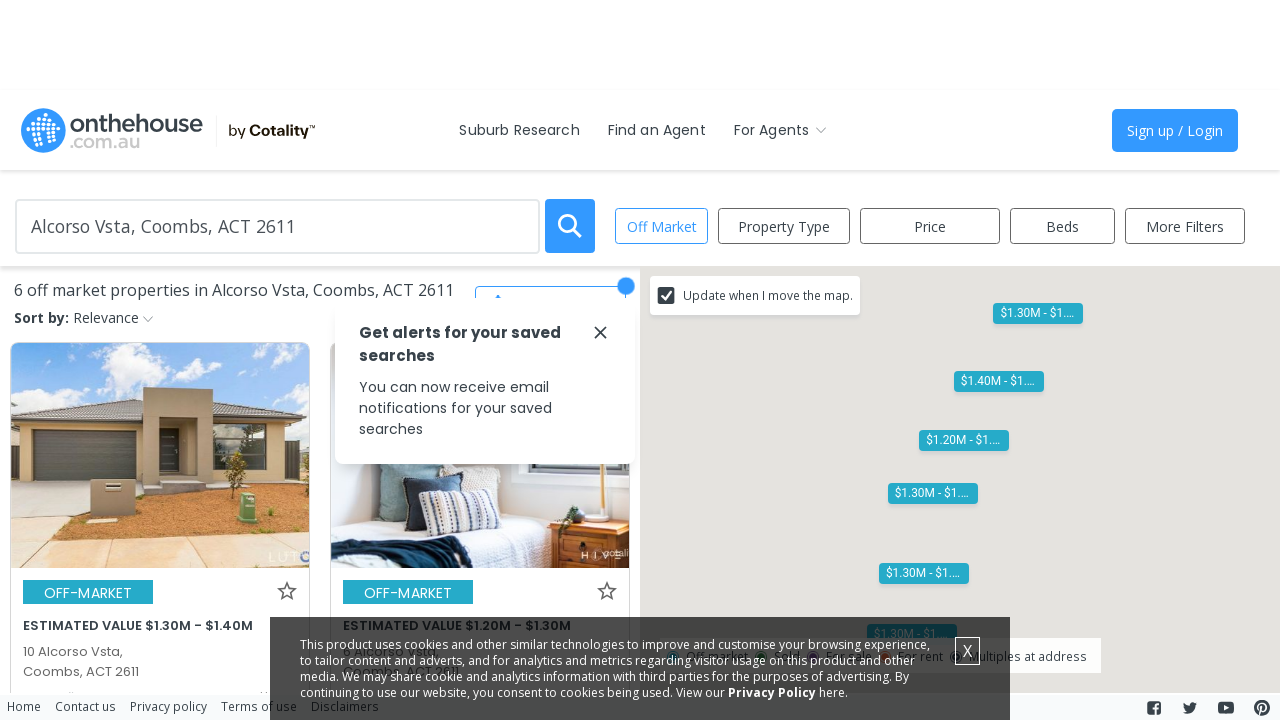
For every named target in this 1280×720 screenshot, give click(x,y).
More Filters (1185, 226)
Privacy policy (168, 706)
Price (930, 226)
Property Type (784, 226)
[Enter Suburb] (277, 226)
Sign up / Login (1175, 130)
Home (24, 706)
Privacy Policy (772, 692)
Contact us (85, 706)
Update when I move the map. (768, 295)
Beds (1062, 226)
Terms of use (259, 706)
